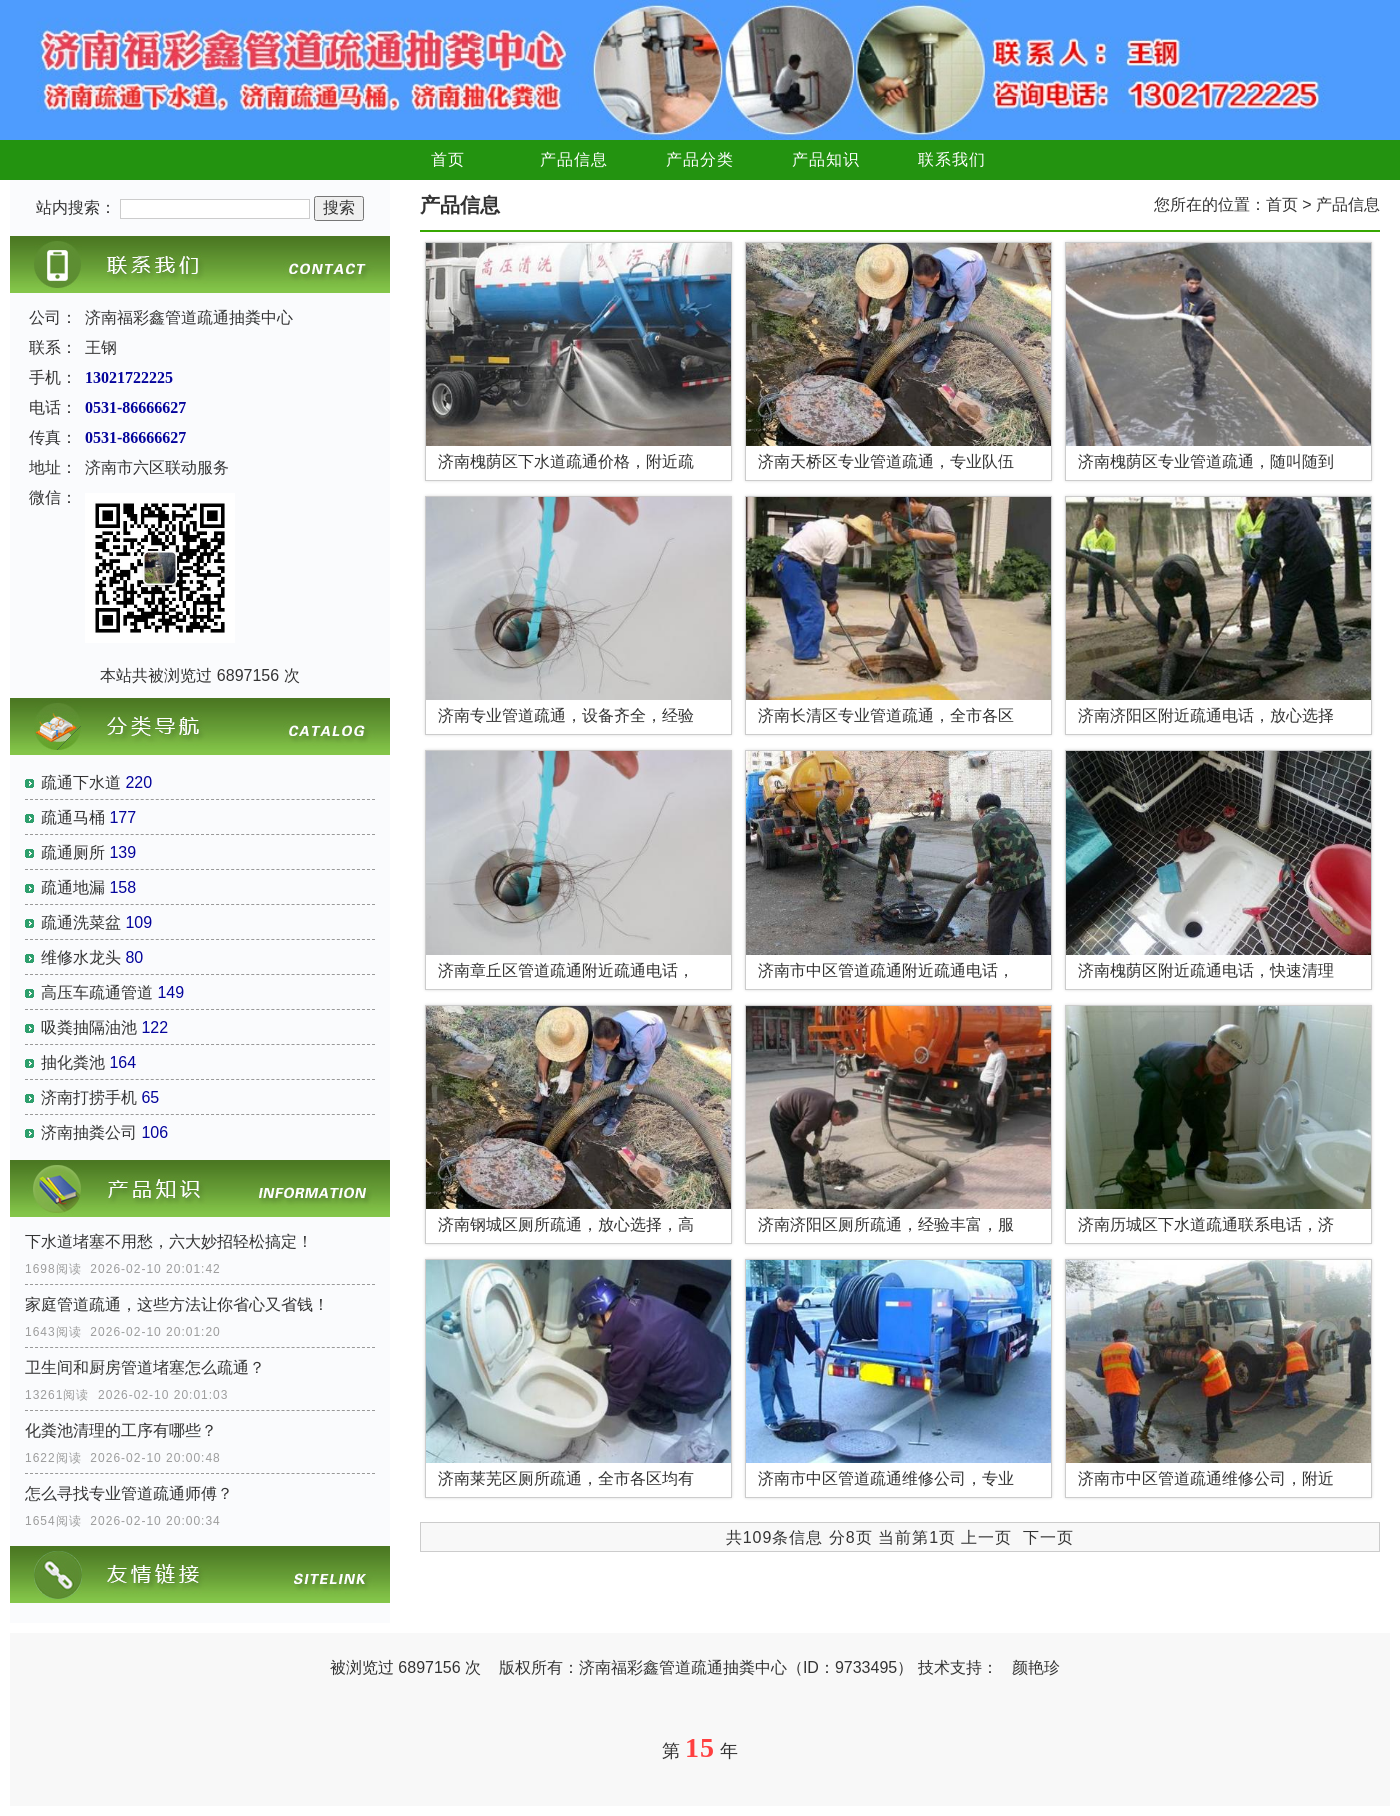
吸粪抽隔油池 (89, 1027)
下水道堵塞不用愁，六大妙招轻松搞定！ (169, 1241)
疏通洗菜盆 (81, 922)
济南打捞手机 (89, 1097)
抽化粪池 (73, 1062)
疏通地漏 (73, 887)
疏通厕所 (73, 852)
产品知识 (826, 159)
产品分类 (700, 159)
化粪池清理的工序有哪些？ (121, 1430)
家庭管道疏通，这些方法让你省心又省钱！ (177, 1304)
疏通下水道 (81, 782)
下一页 (1048, 1537)
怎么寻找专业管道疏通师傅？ (129, 1493)
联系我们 (952, 159)
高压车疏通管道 (97, 992)
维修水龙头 (81, 957)
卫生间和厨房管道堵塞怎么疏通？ (145, 1367)
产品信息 (574, 159)
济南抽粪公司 (89, 1132)
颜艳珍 (1036, 1667)
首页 (448, 159)
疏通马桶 (73, 817)
